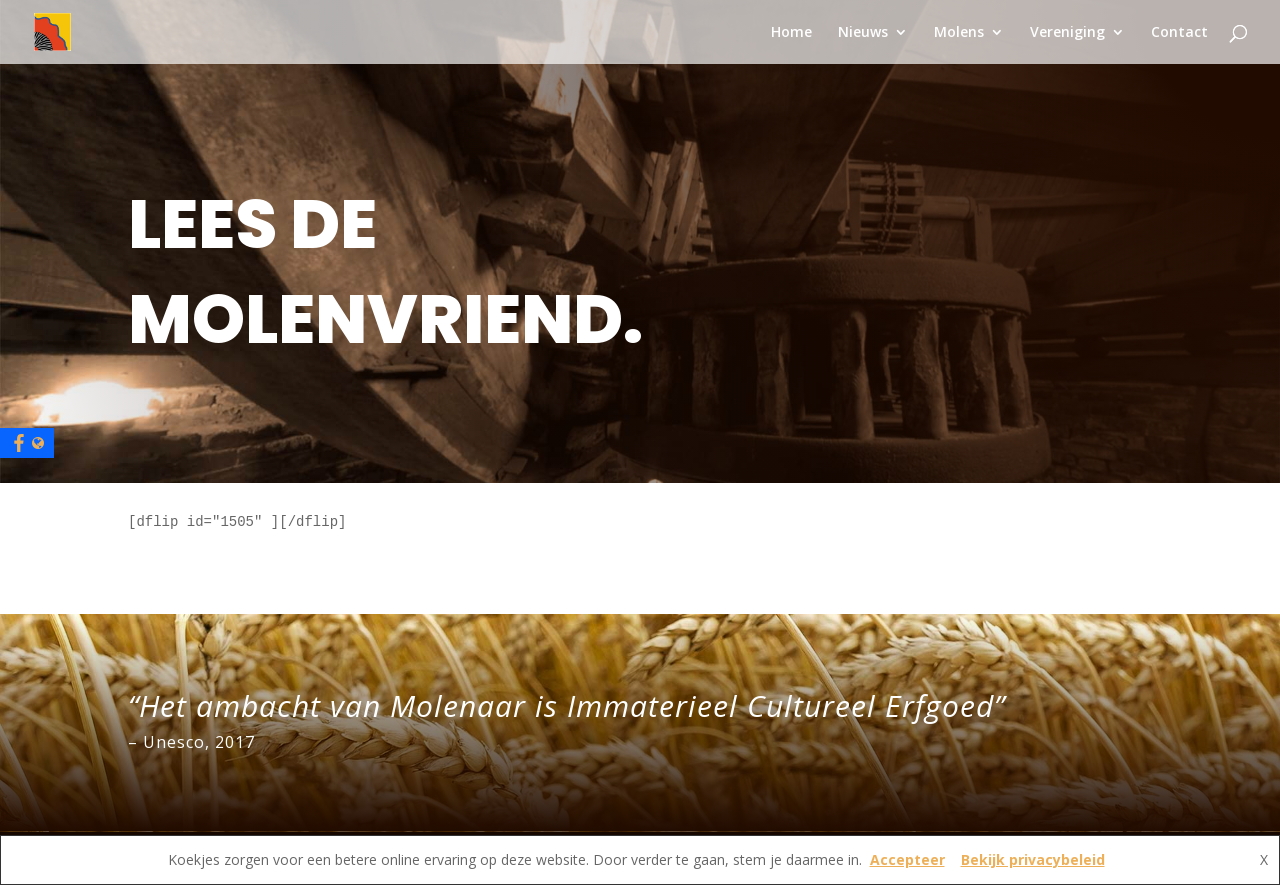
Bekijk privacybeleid (1033, 859)
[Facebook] (27, 443)
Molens (959, 33)
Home (791, 33)
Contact (1179, 33)
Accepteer (907, 859)
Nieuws (863, 33)
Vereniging (1067, 33)
